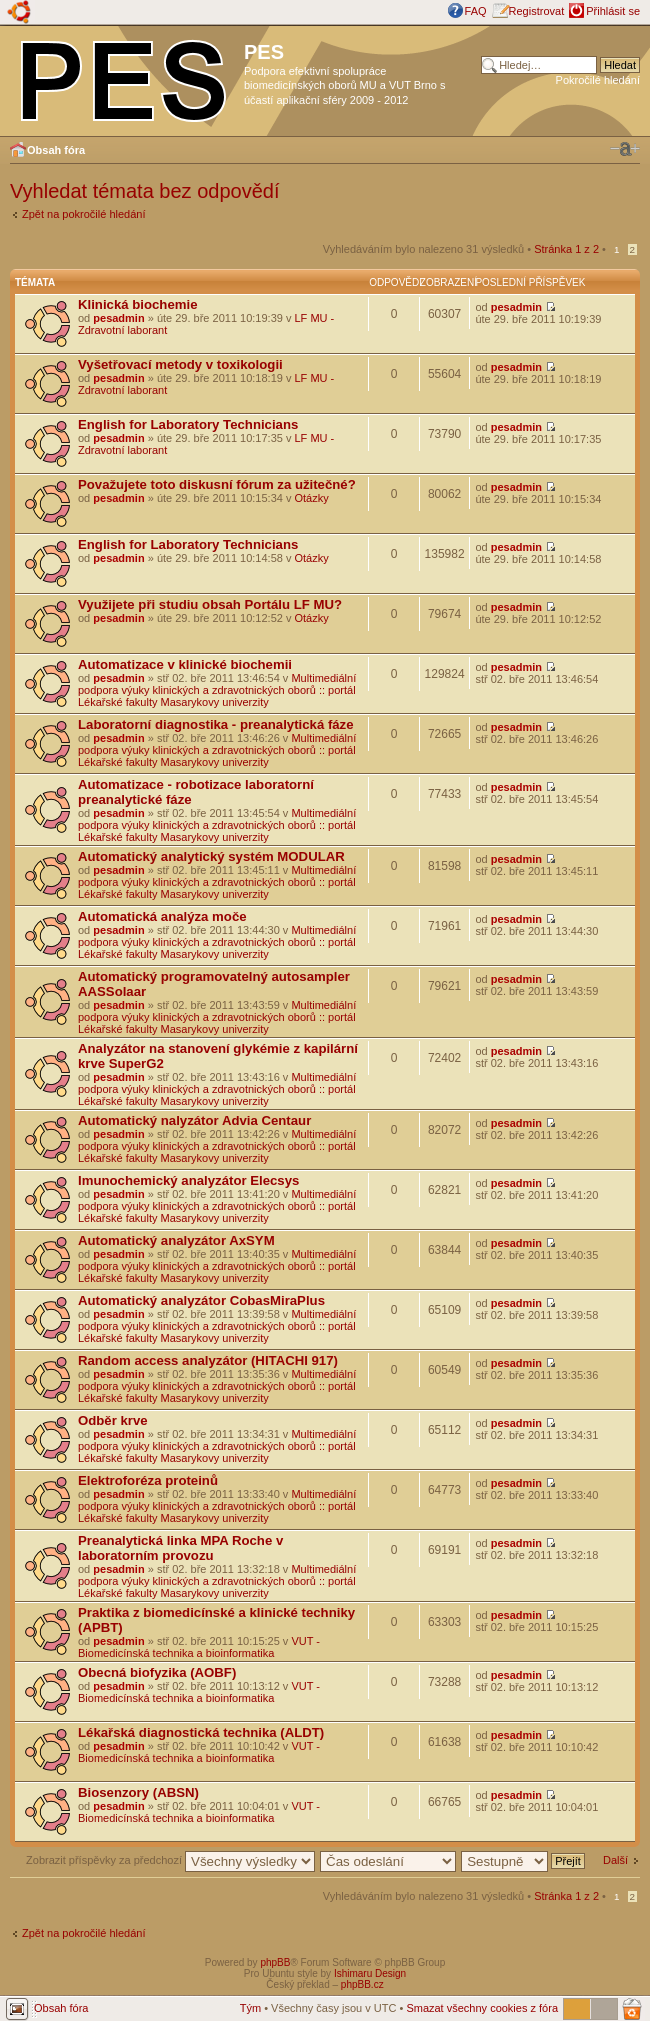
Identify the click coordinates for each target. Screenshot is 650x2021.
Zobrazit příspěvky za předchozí (170, 1860)
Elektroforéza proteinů (148, 1480)
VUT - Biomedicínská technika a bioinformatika (199, 1647)
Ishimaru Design (370, 1973)
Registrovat (537, 11)
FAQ (476, 11)
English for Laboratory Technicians (188, 424)
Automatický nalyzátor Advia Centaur (194, 1120)
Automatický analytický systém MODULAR (211, 856)
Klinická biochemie (137, 304)
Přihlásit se (613, 11)
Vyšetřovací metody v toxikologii (180, 364)
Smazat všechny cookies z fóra (482, 2008)
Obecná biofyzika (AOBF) (157, 1672)
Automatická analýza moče (162, 916)
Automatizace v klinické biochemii (185, 664)
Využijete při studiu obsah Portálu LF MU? (210, 604)
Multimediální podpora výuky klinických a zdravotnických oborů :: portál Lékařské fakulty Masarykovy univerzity (217, 690)
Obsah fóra (56, 150)
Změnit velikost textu (625, 149)
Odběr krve (113, 1420)
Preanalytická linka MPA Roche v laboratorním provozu (180, 1548)
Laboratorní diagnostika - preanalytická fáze (216, 724)
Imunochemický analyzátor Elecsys (188, 1180)
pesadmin (118, 318)
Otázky (312, 498)
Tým (250, 2008)
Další (615, 1860)
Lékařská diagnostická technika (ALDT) (201, 1732)
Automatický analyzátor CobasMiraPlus (201, 1300)
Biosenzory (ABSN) (138, 1792)
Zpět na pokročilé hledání (84, 214)
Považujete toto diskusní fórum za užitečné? (217, 484)
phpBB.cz (362, 1984)
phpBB (275, 1962)
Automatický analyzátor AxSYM (176, 1240)
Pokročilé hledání (598, 80)
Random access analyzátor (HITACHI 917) (208, 1360)
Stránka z (566, 249)
